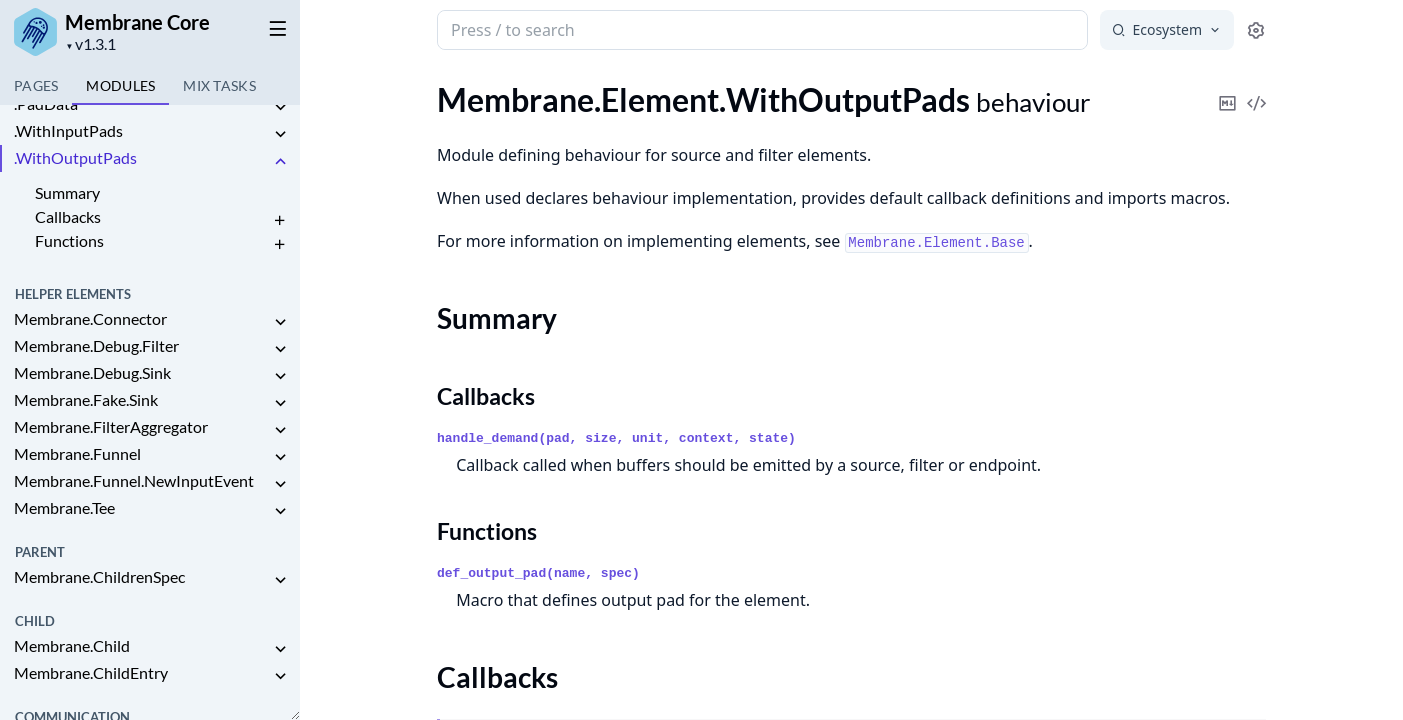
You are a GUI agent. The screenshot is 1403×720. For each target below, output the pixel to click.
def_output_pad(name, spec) (538, 573)
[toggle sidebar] (274, 28)
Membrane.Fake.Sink (86, 399)
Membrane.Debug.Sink (92, 372)
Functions (69, 240)
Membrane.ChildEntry (91, 672)
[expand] (280, 107)
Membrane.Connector (90, 318)
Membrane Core (137, 22)
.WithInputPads (68, 130)
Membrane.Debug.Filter (96, 345)
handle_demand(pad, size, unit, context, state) (616, 438)
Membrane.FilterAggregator (111, 426)
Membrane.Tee (64, 507)
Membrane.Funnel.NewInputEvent (134, 480)
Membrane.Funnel (77, 453)
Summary (67, 192)
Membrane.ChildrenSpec (99, 576)
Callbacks (68, 216)
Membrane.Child (72, 645)
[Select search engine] (1167, 30)
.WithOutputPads (75, 157)
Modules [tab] (120, 85)
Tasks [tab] (219, 85)
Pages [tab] (36, 85)
